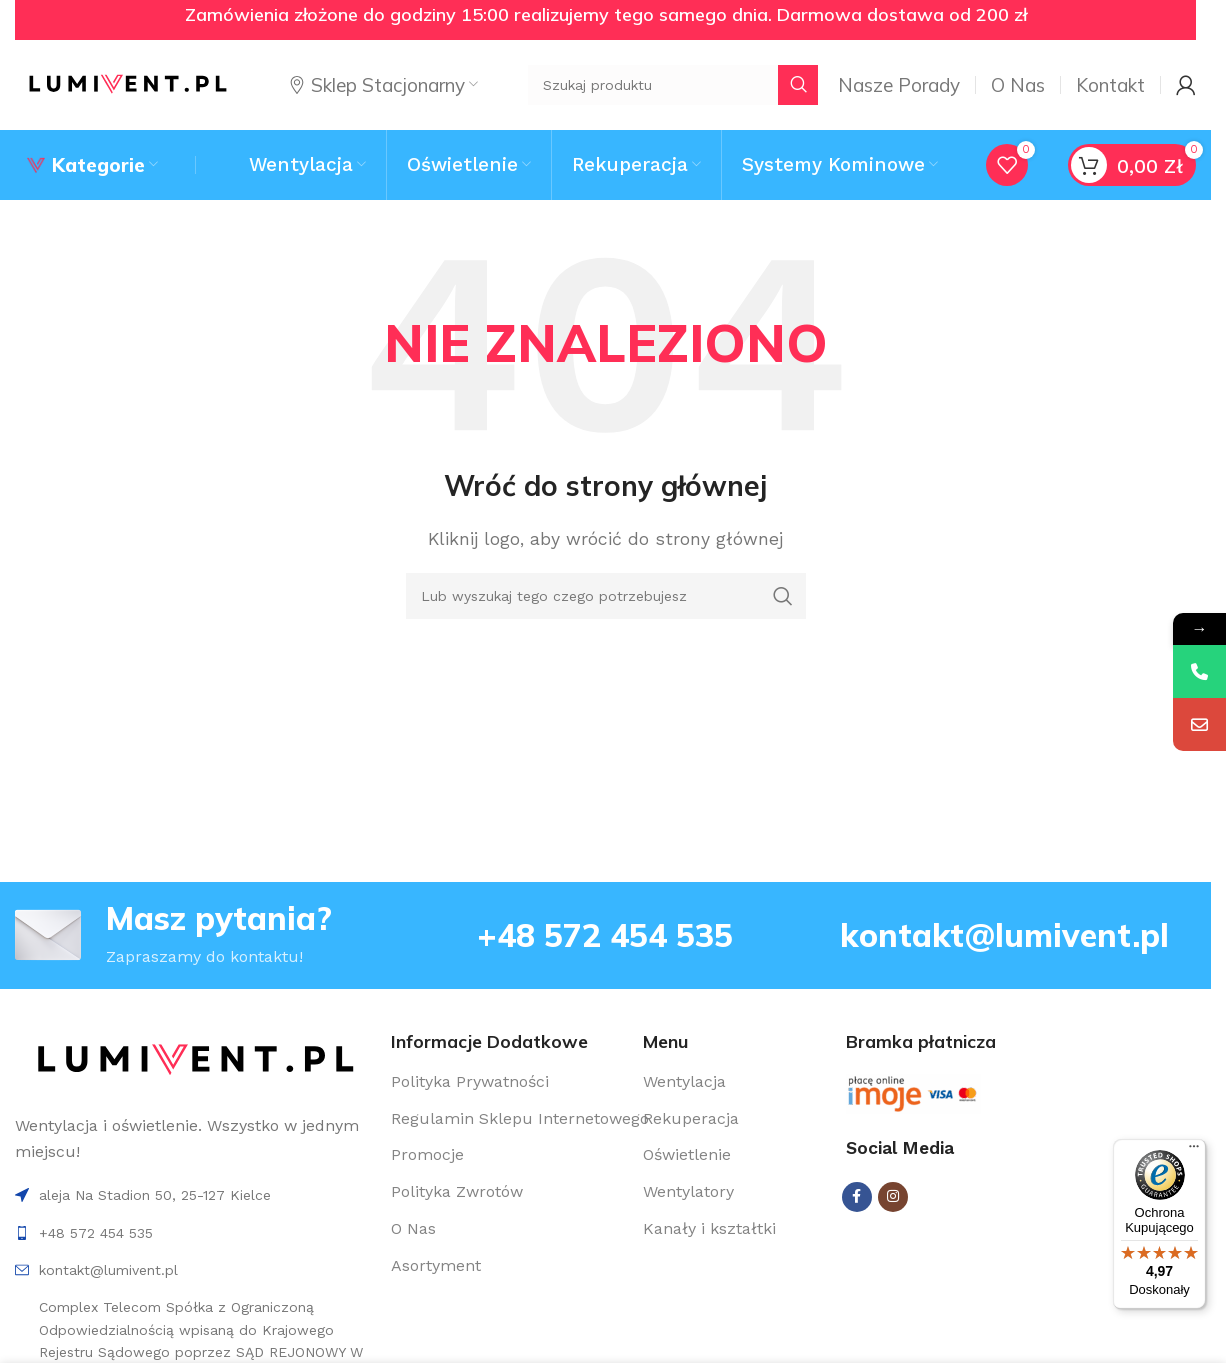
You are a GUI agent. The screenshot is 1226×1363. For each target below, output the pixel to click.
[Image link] (195, 1059)
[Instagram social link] (893, 1197)
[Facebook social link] (857, 1197)
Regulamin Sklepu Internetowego (520, 1118)
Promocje (427, 1154)
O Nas (413, 1228)
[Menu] (1194, 1151)
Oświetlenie (687, 1154)
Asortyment (436, 1265)
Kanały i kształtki (709, 1228)
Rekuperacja (691, 1118)
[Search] (606, 596)
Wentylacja (684, 1081)
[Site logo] (127, 83)
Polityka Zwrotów (457, 1191)
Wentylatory (688, 1191)
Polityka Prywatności (470, 1081)
